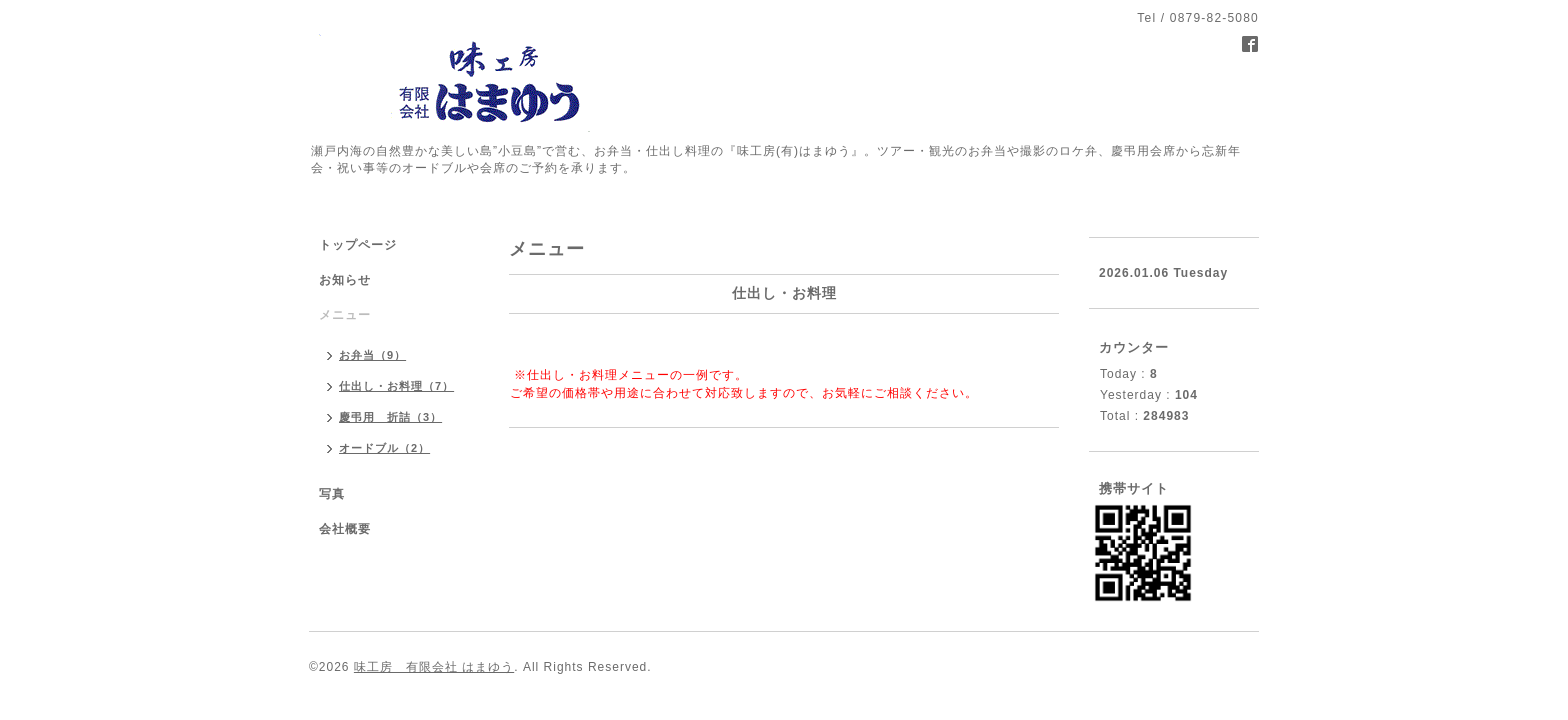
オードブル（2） (384, 448)
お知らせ (345, 280)
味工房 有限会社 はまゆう (434, 667)
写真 (332, 494)
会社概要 (345, 529)
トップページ (358, 245)
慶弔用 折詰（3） (390, 417)
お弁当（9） (372, 355)
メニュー (345, 315)
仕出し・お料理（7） (396, 386)
